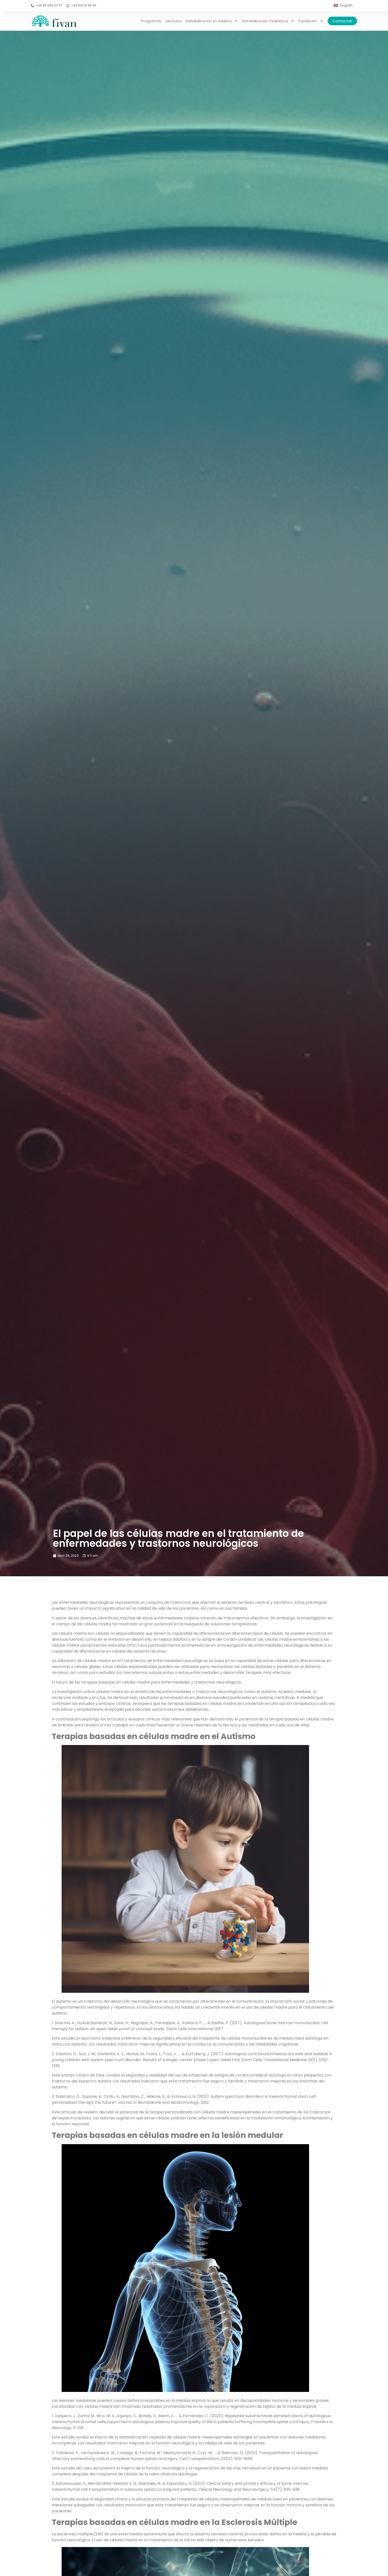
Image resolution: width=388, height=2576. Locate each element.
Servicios (174, 21)
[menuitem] (343, 5)
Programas (151, 21)
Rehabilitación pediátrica (268, 21)
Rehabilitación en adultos (212, 21)
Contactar (342, 21)
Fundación (310, 21)
